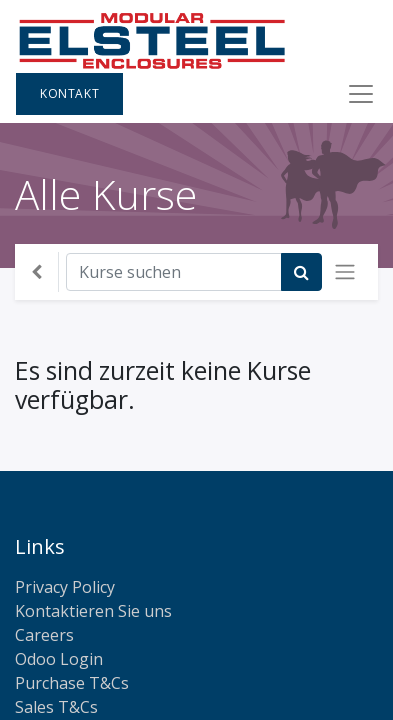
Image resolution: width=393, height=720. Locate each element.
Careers (44, 635)
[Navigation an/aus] (345, 272)
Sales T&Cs (56, 707)
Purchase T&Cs (72, 683)
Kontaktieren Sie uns (93, 611)
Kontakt (69, 93)
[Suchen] (301, 272)
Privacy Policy (65, 587)
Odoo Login (59, 659)
